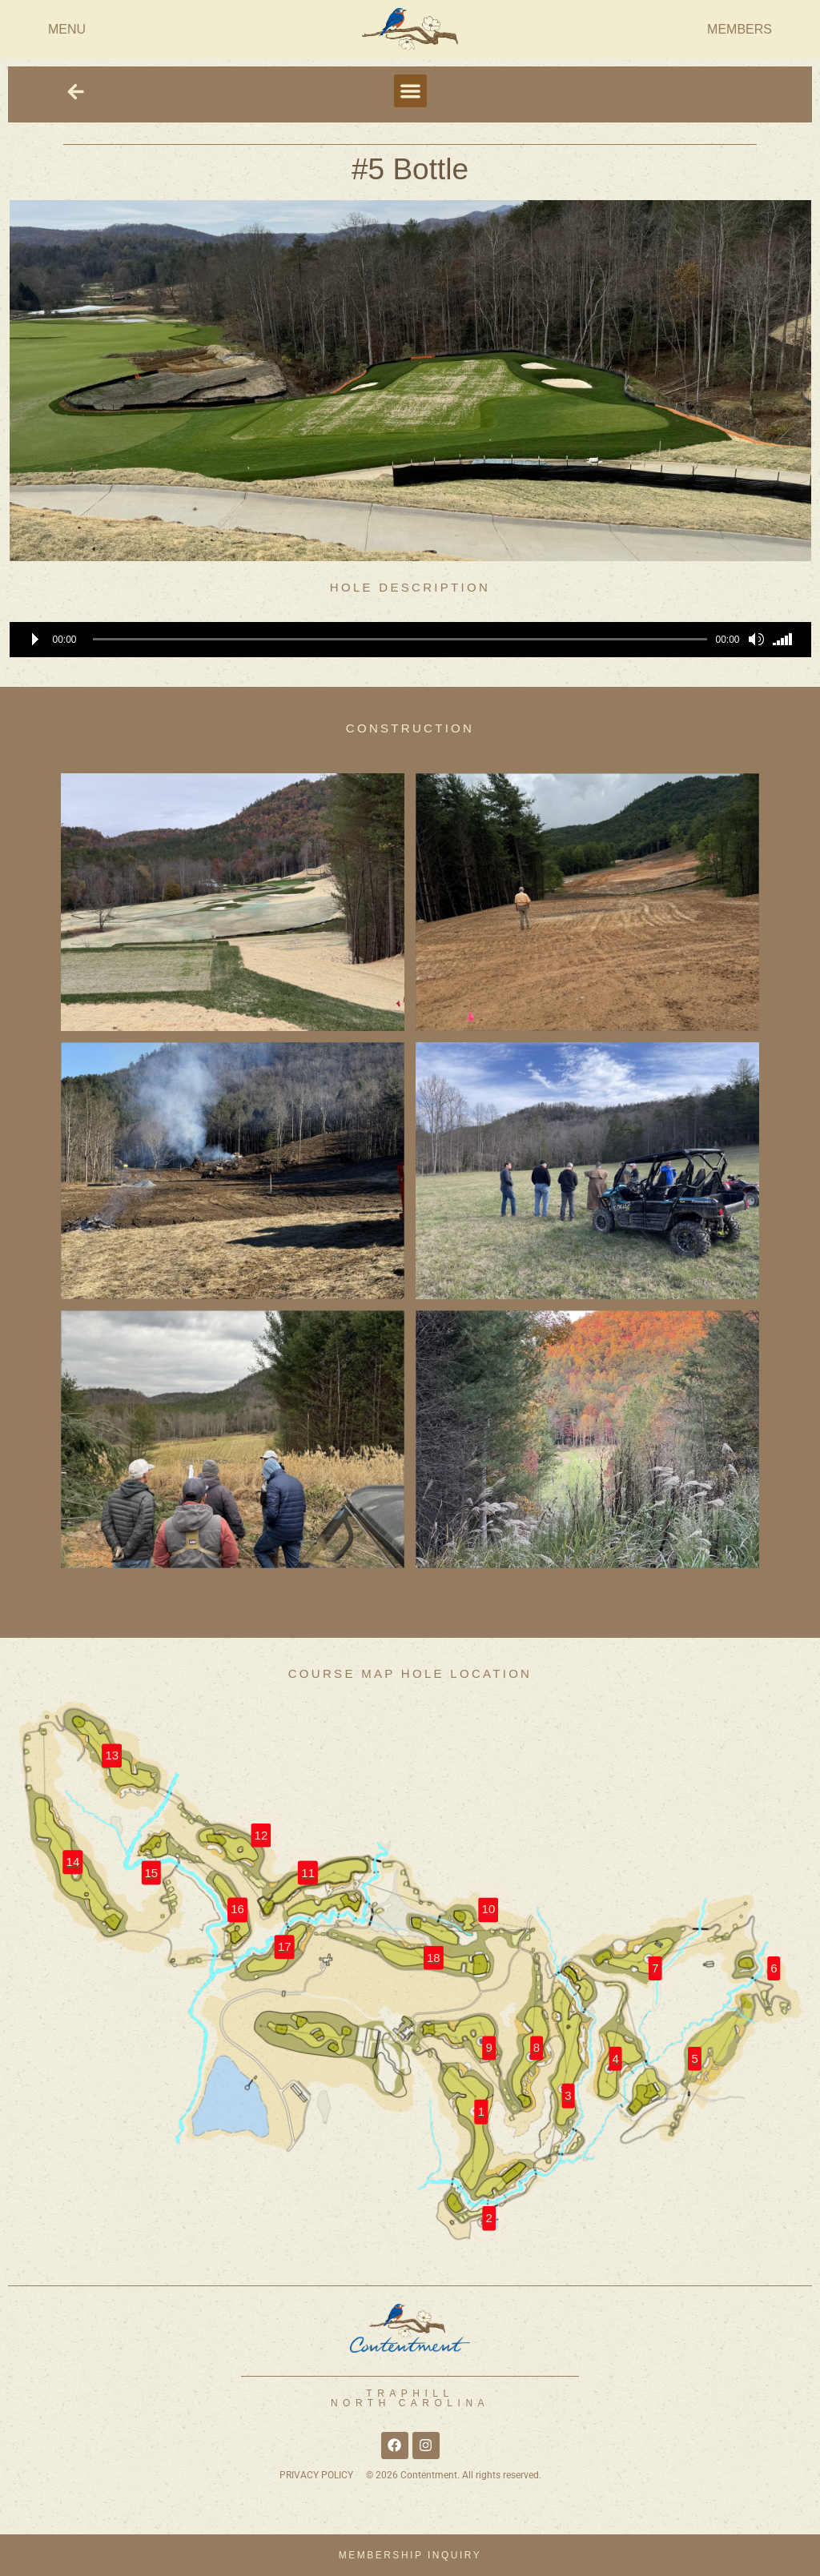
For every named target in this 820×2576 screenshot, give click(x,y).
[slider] (400, 639)
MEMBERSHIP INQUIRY (410, 2555)
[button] (410, 90)
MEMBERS (739, 29)
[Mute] (756, 639)
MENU (67, 29)
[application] (410, 639)
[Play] (35, 639)
